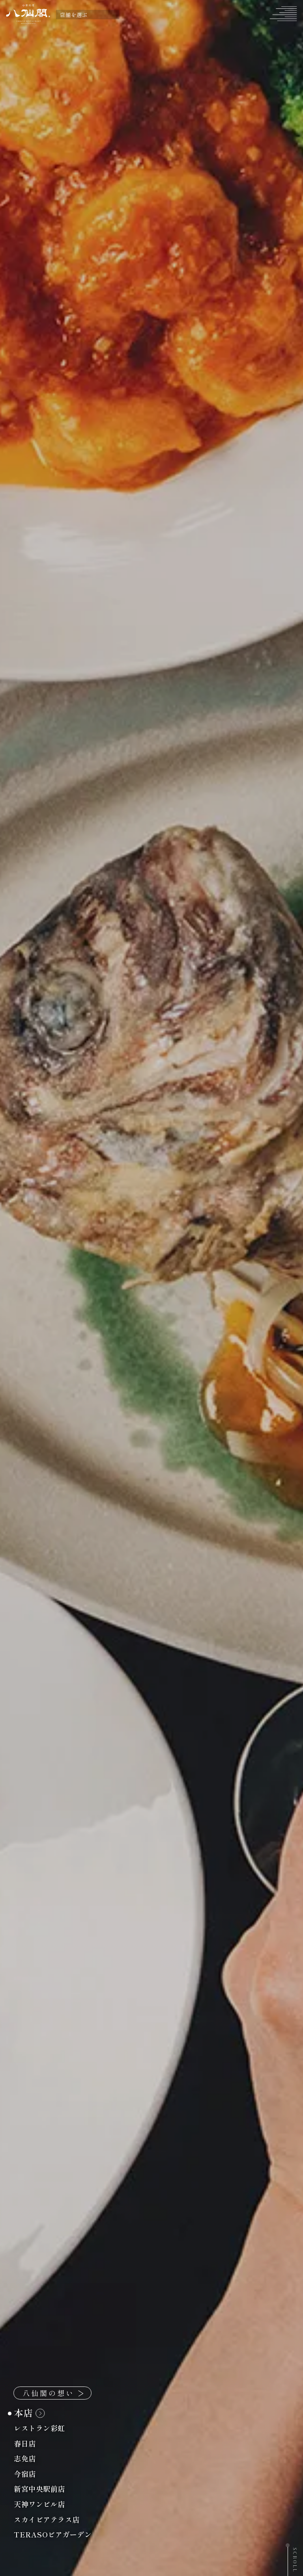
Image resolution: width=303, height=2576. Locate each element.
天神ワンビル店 (44, 2504)
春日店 (29, 2443)
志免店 (29, 2458)
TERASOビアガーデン (57, 2534)
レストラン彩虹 (44, 2428)
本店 (29, 2413)
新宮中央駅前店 (44, 2489)
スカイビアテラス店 (51, 2519)
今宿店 (29, 2473)
